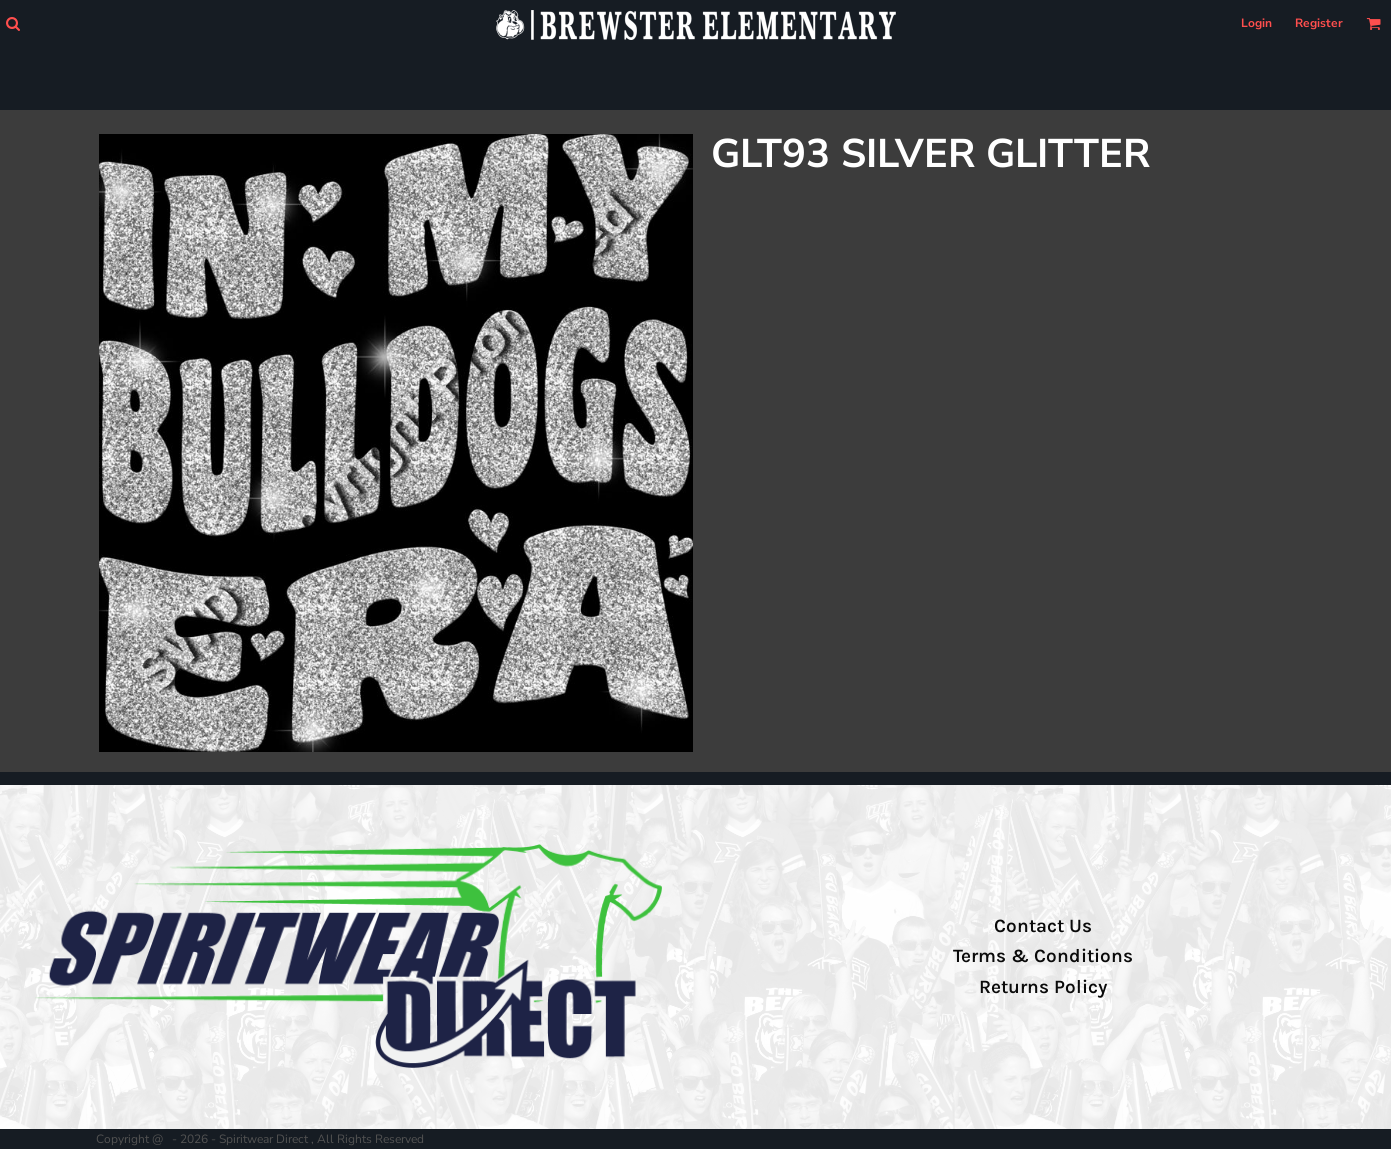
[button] (12, 23)
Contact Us (1043, 926)
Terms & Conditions (1043, 956)
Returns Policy (1043, 987)
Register (1319, 23)
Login (1256, 23)
